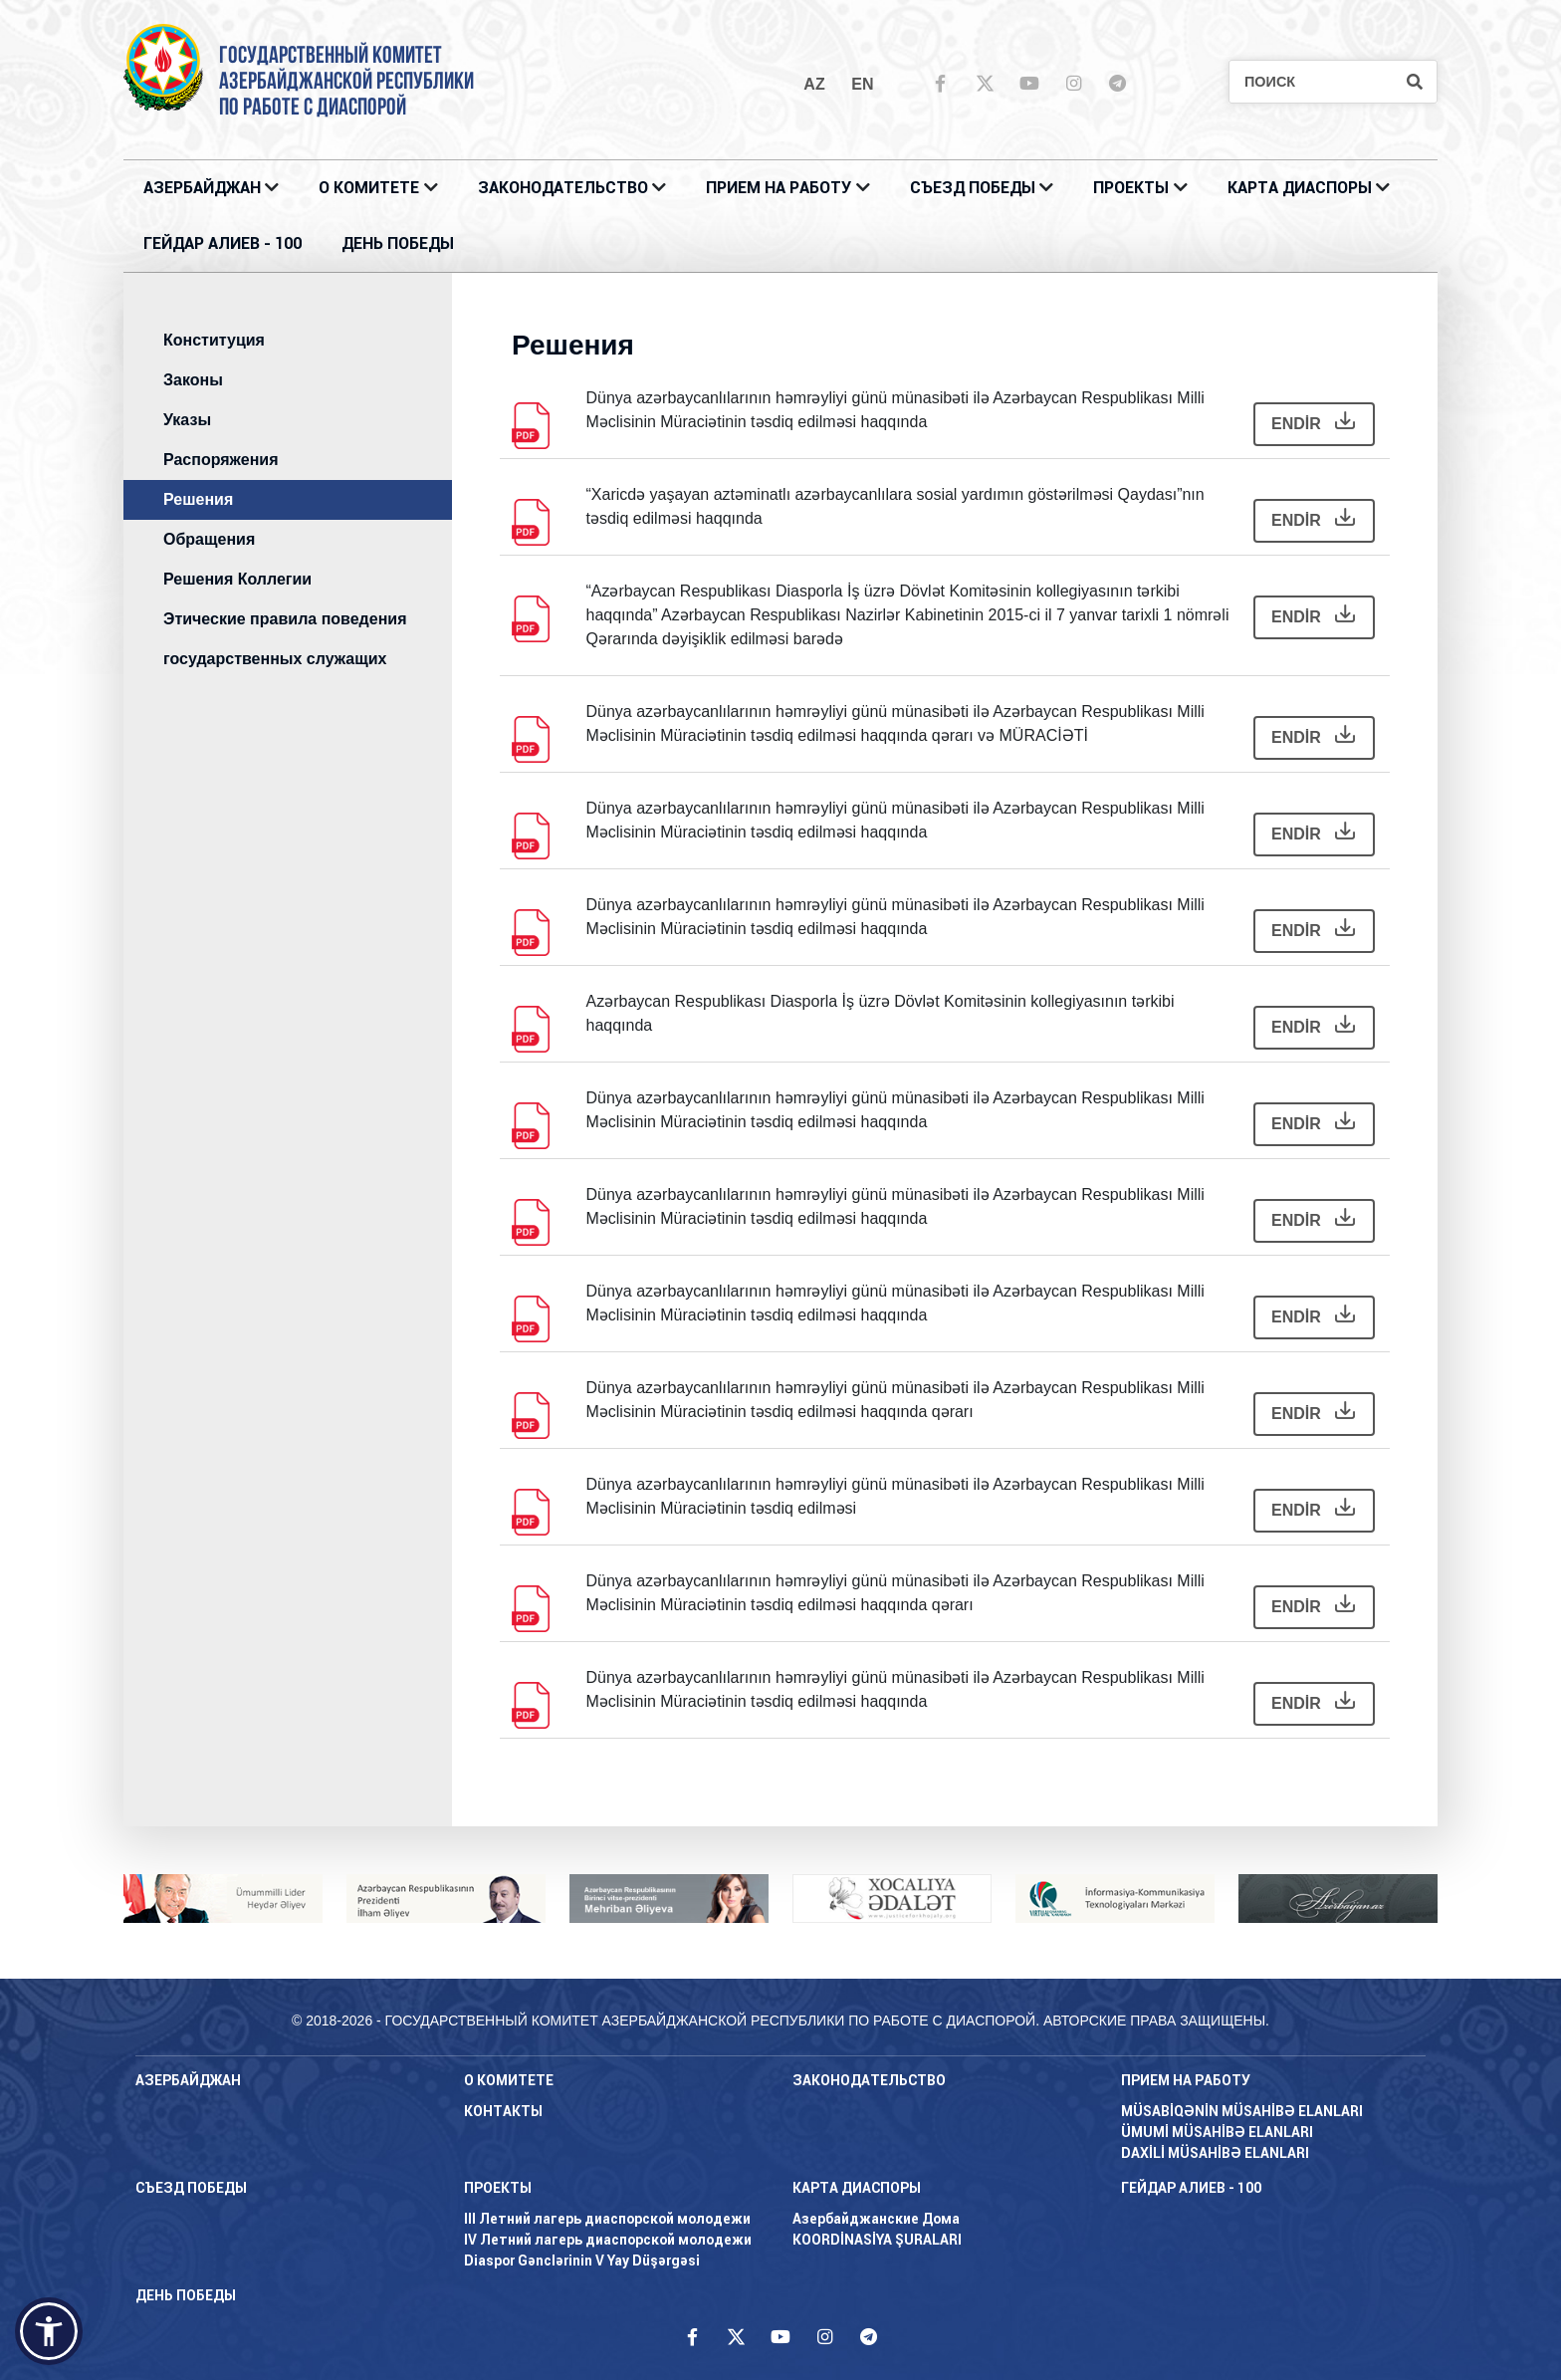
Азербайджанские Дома (876, 2219)
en (862, 84)
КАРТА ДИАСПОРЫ (1299, 187)
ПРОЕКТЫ (1131, 187)
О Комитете (369, 187)
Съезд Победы (972, 187)
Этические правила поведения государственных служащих (284, 638)
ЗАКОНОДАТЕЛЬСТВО (563, 187)
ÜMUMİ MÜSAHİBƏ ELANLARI (1217, 2132)
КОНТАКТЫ (503, 2111)
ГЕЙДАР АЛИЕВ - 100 (222, 243)
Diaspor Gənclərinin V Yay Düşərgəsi (582, 2260)
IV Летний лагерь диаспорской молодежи (608, 2240)
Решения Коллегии (237, 579)
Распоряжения (220, 459)
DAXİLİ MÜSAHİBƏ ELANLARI (1215, 2153)
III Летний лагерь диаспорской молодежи (607, 2219)
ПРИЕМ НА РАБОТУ (778, 187)
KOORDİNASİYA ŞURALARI (877, 2240)
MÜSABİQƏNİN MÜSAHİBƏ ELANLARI (1242, 2111)
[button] (49, 2331)
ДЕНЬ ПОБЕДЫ (397, 243)
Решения (198, 499)
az (813, 84)
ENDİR (1313, 421)
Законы (193, 379)
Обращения (209, 539)
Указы (187, 419)
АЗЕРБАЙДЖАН (202, 187)
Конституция (214, 340)
